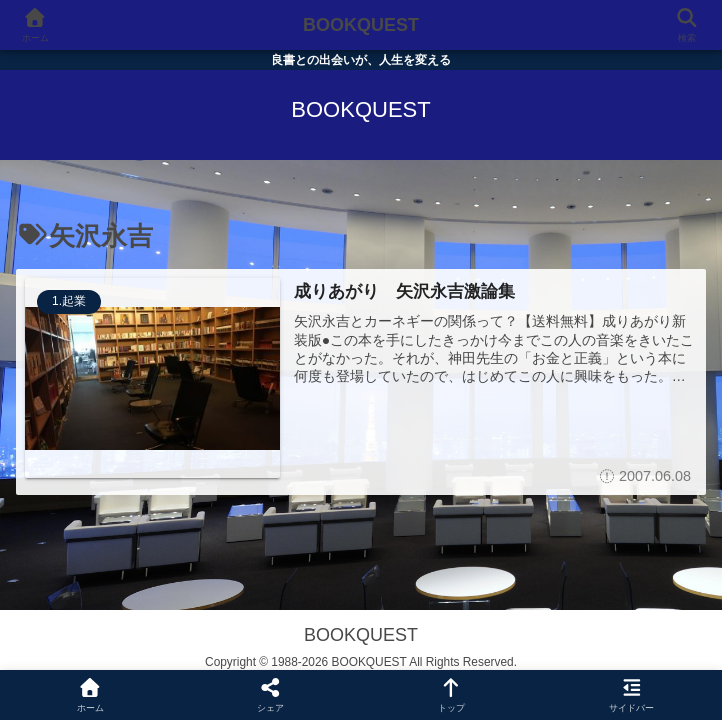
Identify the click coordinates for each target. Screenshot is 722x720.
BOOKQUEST (361, 25)
